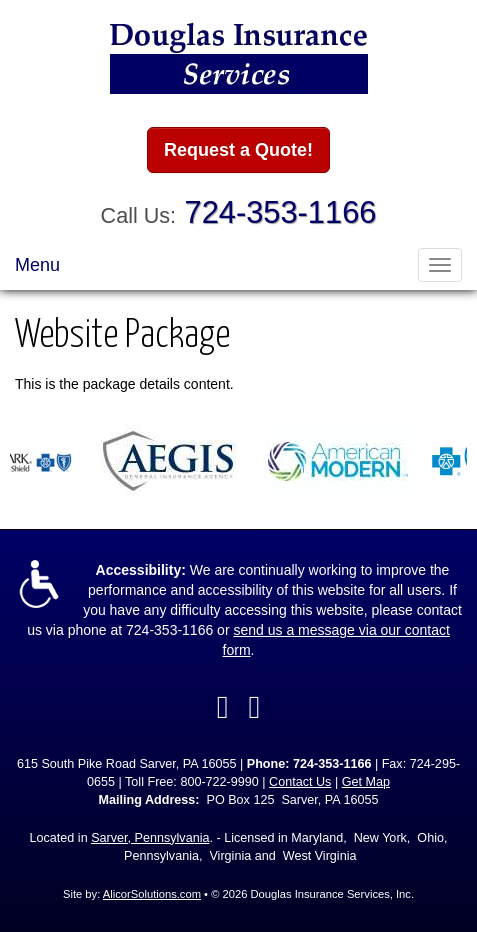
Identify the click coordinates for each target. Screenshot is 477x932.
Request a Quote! (238, 150)
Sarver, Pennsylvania (150, 838)
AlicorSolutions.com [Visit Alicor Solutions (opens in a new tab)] (152, 894)
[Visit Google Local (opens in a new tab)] (255, 707)
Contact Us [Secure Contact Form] (300, 782)
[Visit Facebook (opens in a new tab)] (223, 707)
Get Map (366, 782)
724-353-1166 (281, 212)
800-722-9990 (219, 782)
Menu (37, 265)
